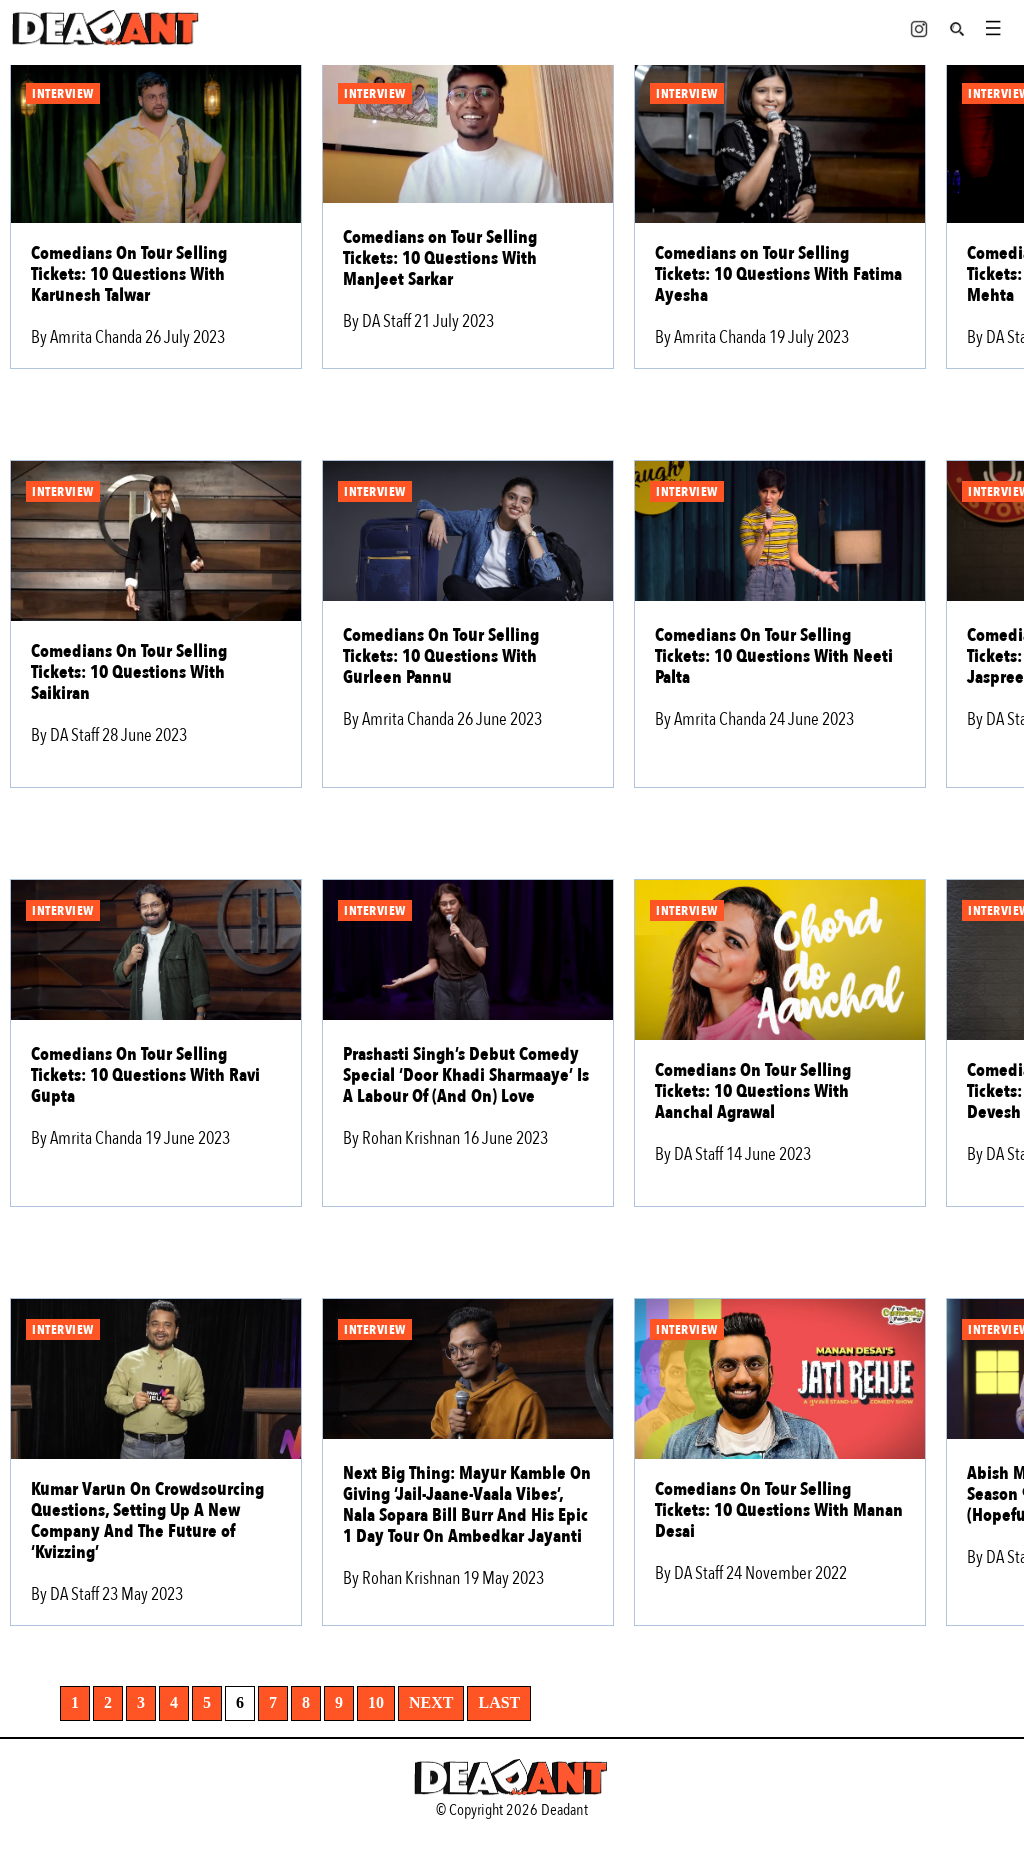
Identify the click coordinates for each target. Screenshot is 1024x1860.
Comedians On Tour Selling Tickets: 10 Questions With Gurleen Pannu (441, 656)
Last (499, 1702)
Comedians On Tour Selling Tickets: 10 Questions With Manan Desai (779, 1510)
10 (376, 1702)
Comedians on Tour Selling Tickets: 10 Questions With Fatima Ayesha (778, 274)
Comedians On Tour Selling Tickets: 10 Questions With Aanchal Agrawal (753, 1091)
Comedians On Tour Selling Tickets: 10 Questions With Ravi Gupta (145, 1075)
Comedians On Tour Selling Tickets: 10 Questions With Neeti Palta (774, 656)
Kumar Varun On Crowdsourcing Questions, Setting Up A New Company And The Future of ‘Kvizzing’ (147, 1521)
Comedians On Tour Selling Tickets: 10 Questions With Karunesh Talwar (129, 274)
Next (431, 1702)
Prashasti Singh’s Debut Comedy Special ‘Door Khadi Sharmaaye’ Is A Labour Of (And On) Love (466, 1075)
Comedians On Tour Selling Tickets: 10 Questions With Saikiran (129, 672)
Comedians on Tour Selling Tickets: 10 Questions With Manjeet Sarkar (440, 258)
